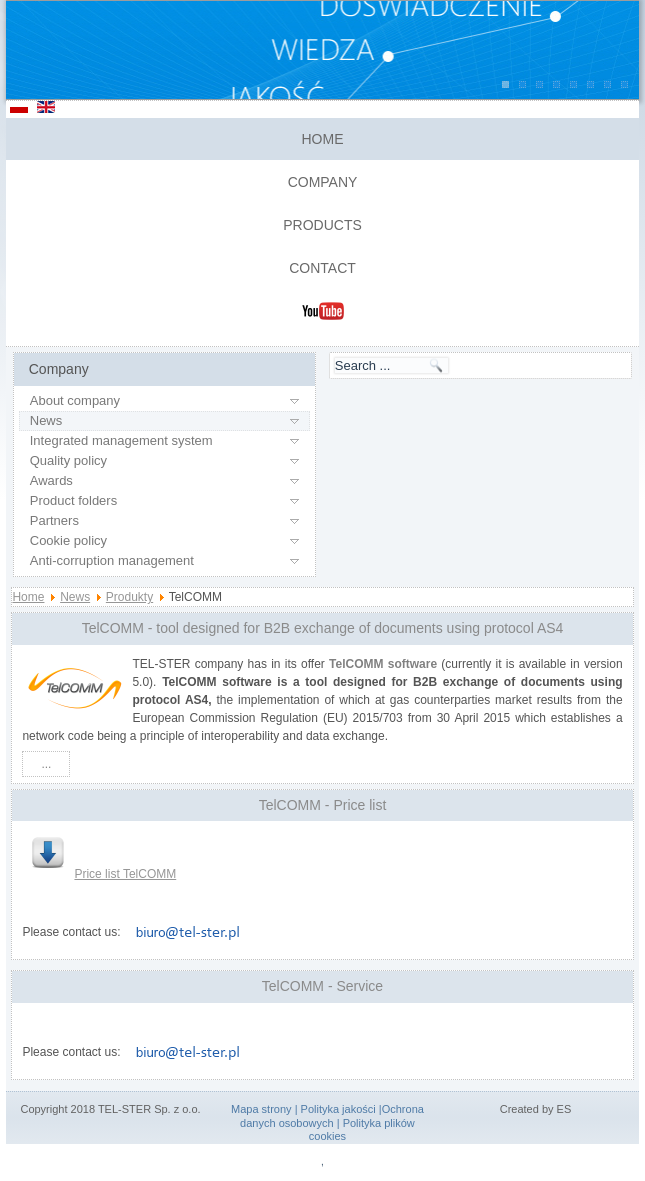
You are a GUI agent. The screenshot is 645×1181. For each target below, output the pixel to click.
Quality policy (68, 460)
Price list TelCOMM (104, 874)
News (46, 420)
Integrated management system (121, 440)
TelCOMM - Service (322, 986)
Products (322, 225)
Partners (54, 520)
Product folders (73, 500)
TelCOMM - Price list (323, 805)
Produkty (129, 597)
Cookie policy (68, 540)
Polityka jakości (338, 1109)
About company (75, 400)
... (46, 764)
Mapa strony (261, 1109)
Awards (51, 480)
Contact (322, 268)
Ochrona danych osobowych (332, 1116)
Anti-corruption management (112, 560)
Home (323, 139)
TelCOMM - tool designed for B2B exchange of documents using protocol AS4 (323, 628)
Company (323, 182)
